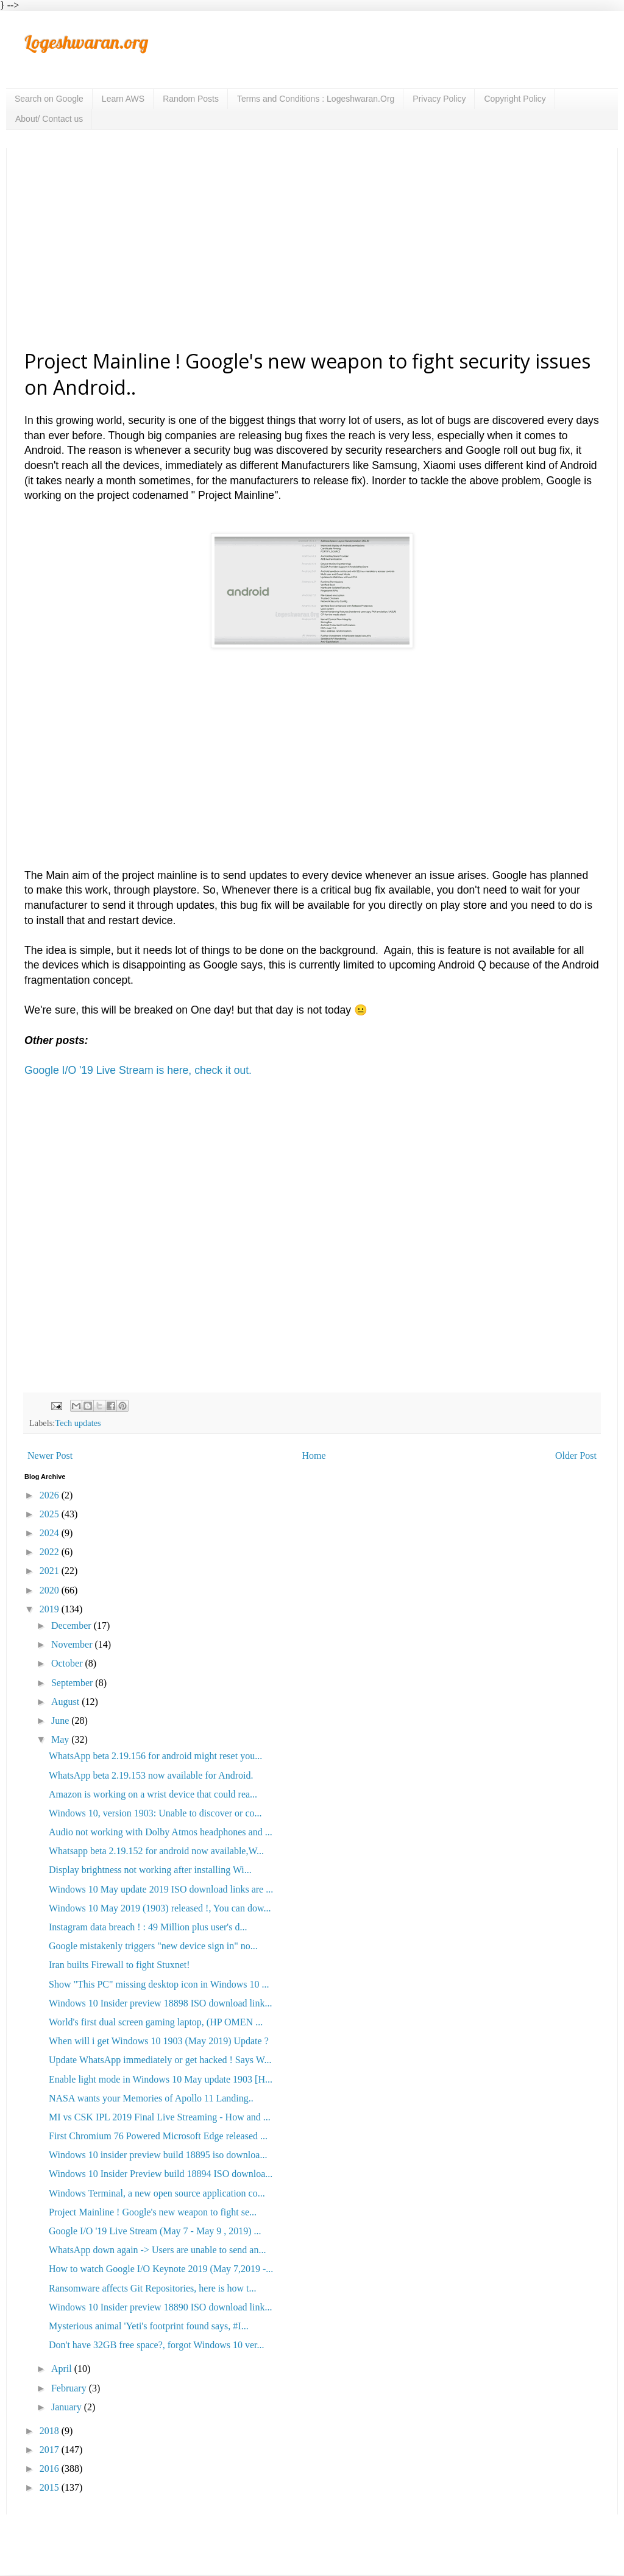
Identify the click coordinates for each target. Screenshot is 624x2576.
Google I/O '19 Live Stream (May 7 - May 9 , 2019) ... (155, 2231)
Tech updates (78, 1423)
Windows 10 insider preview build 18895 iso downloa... (158, 2155)
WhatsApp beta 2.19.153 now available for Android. (151, 1775)
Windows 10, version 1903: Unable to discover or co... (155, 1813)
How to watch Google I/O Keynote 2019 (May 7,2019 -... (161, 2269)
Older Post (576, 1455)
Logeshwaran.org (86, 42)
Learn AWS (123, 99)
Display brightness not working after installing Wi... (150, 1870)
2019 (51, 1609)
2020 (51, 1590)
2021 (51, 1570)
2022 (51, 1552)
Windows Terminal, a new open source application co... (157, 2193)
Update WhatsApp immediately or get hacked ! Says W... (160, 2060)
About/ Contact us (49, 119)
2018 (51, 2431)
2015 (51, 2487)
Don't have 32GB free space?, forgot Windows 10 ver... (156, 2345)
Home (314, 1455)
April (62, 2368)
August (66, 1701)
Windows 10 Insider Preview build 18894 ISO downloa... (160, 2173)
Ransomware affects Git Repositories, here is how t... (153, 2288)
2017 (51, 2449)
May (61, 1739)
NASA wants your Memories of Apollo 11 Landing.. (151, 2098)
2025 (51, 1514)
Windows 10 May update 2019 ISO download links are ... (161, 1889)
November (73, 1644)
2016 (51, 2468)
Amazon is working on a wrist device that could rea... (153, 1794)
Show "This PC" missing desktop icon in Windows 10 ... (159, 1984)
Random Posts (191, 99)
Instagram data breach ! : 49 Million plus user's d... (148, 1927)
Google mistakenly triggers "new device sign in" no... (153, 1946)
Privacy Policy (439, 99)
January (67, 2407)
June (61, 1720)
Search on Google (49, 99)
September (73, 1683)
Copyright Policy (514, 99)
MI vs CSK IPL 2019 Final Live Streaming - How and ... (160, 2117)
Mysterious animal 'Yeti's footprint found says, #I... (149, 2326)
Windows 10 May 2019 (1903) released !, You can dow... (160, 1908)
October (68, 1663)
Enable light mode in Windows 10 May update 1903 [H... (160, 2079)
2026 (51, 1495)
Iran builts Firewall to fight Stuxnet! (119, 1965)
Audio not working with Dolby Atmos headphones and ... (160, 1832)
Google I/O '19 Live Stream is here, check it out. (138, 1070)
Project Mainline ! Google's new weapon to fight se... (153, 2212)
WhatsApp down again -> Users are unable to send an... (157, 2250)
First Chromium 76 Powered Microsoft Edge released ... (158, 2136)
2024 (51, 1533)
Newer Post (50, 1455)
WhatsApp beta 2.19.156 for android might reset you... (155, 1756)
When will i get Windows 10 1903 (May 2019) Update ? (159, 2041)
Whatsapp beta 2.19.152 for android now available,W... (156, 1851)
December (72, 1625)
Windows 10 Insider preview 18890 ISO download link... (160, 2307)
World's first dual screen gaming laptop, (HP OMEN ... (156, 2022)
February (70, 2388)
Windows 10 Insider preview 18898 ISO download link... (160, 2003)
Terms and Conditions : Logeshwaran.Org (315, 99)
